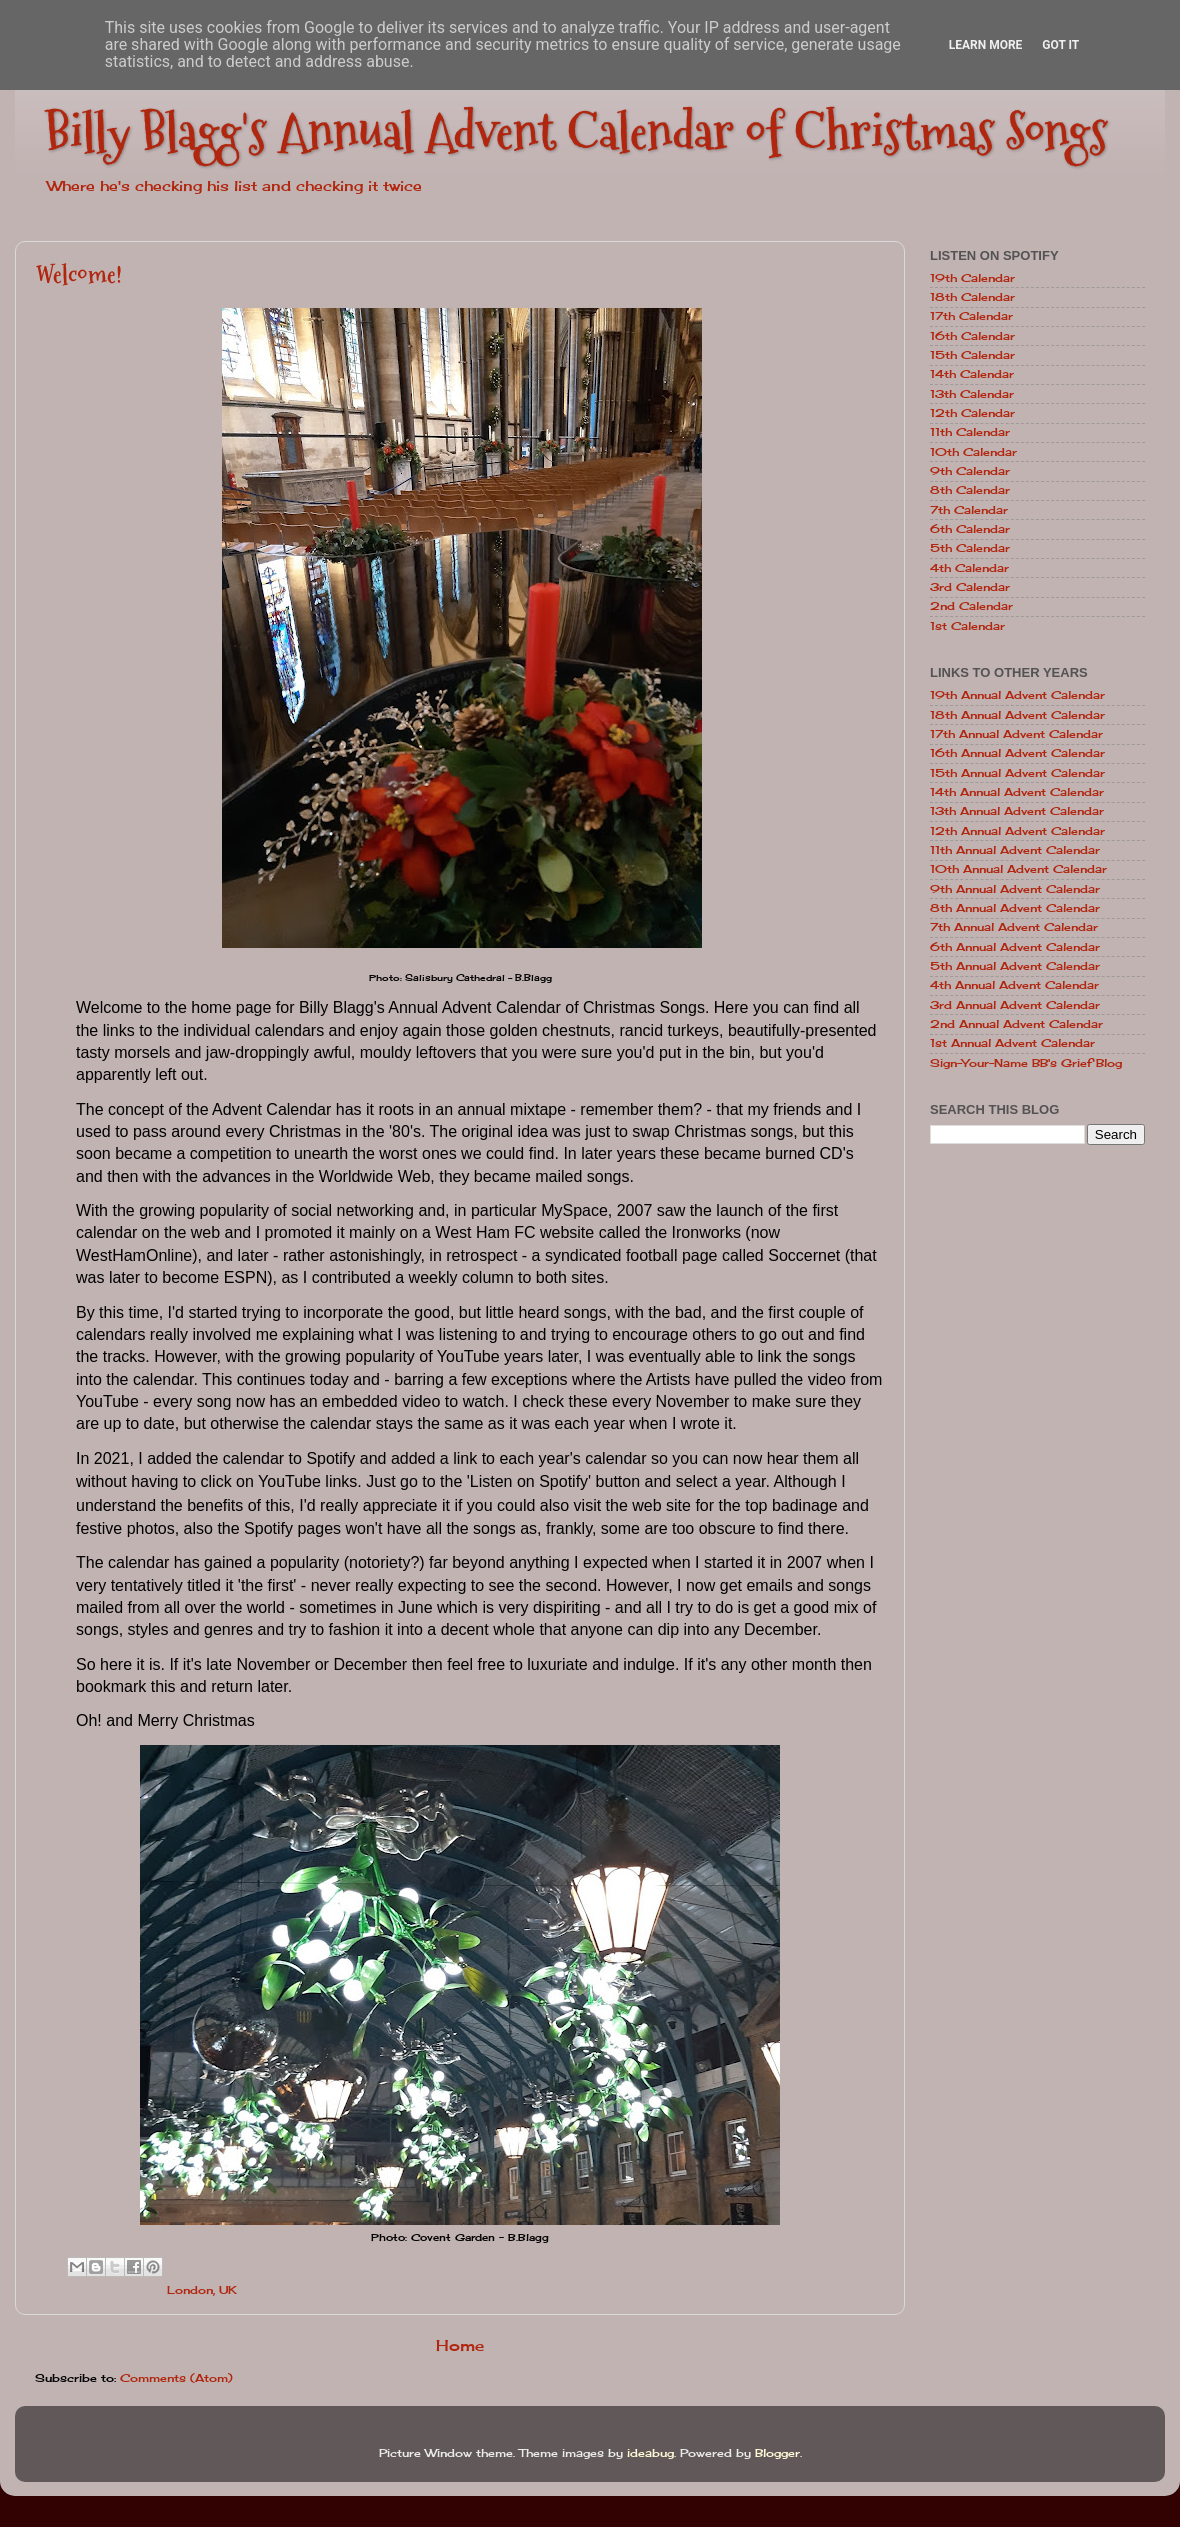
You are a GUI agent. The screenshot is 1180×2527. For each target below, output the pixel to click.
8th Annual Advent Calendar (1015, 908)
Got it (1060, 45)
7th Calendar (969, 510)
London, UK (202, 2290)
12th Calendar (972, 413)
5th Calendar (970, 548)
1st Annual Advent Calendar (1012, 1043)
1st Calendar (967, 626)
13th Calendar (972, 394)
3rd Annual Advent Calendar (1015, 1005)
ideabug (650, 2453)
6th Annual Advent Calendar (1015, 947)
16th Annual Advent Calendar (1017, 753)
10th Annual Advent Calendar (1018, 869)
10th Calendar (973, 452)
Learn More (986, 45)
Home (460, 2345)
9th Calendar (970, 471)
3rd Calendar (970, 587)
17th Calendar (971, 316)
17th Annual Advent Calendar (1016, 734)
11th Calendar (970, 432)
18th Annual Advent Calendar (1017, 715)
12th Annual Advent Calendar (1017, 831)
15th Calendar (972, 355)
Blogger (777, 2453)
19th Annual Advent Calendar (1017, 695)
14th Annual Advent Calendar (1017, 792)
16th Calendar (972, 336)
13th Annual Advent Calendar (1017, 811)
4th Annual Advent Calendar (1014, 985)
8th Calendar (970, 490)
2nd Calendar (971, 606)
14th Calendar (972, 374)
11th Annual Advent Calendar (1015, 850)
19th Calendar (972, 278)
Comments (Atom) (176, 2378)
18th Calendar (972, 297)
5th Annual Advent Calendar (1015, 966)
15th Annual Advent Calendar (1017, 773)
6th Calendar (970, 529)
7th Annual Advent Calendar (1014, 927)
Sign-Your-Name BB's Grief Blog (1026, 1063)
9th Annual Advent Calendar (1015, 889)
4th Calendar (969, 568)
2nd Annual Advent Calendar (1016, 1024)
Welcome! (79, 274)
